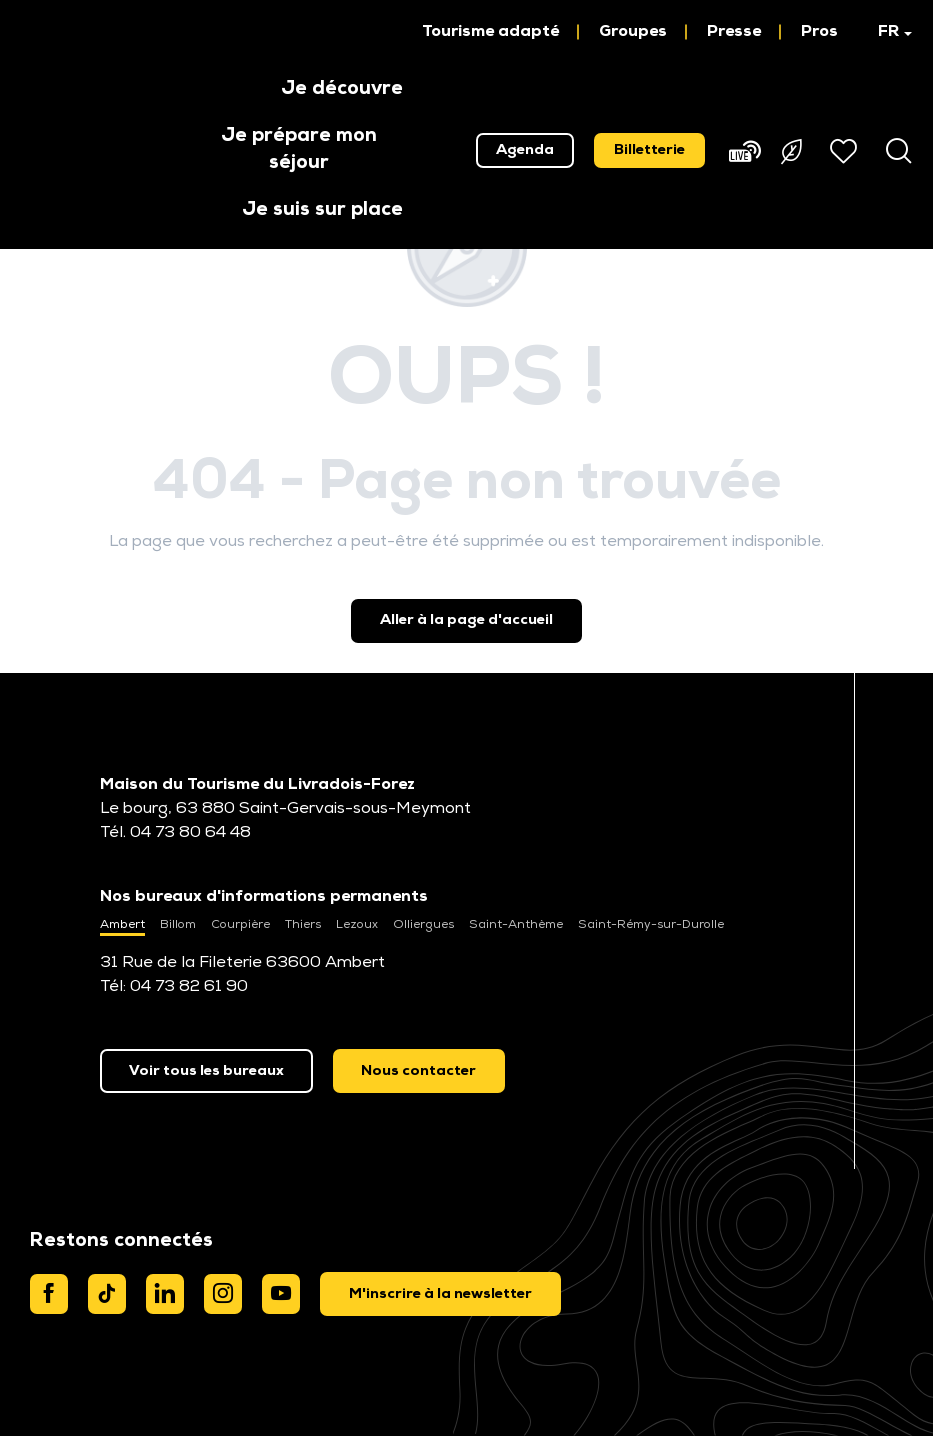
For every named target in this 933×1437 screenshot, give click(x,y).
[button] (885, 32)
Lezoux (357, 925)
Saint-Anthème (516, 925)
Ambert (122, 925)
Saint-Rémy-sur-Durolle (651, 925)
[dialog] (440, 1294)
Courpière (240, 925)
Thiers (303, 925)
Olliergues (423, 925)
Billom (178, 925)
